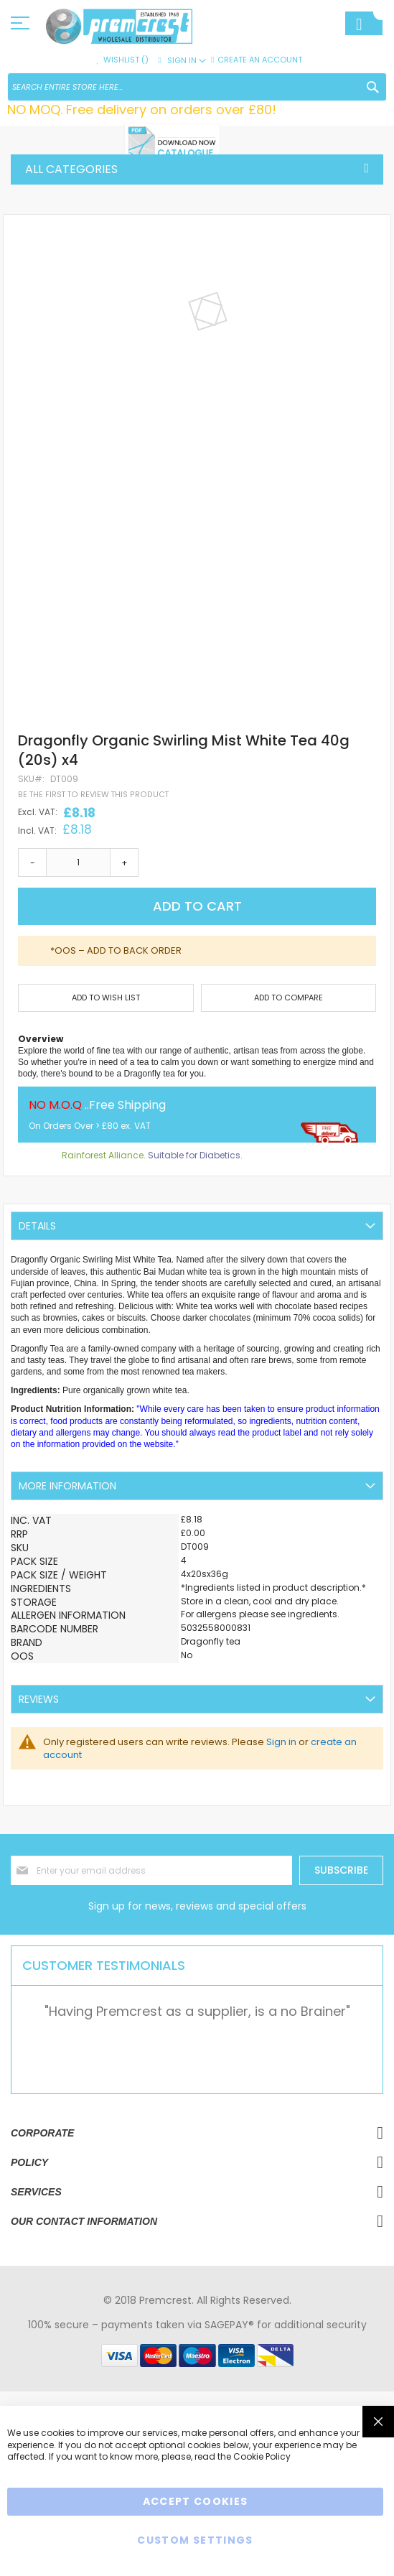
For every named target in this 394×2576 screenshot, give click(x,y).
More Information (67, 1486)
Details (37, 1226)
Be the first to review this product (93, 794)
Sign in (281, 1742)
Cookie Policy (262, 2456)
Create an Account (259, 59)
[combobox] (197, 87)
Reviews (39, 1699)
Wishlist (126, 59)
